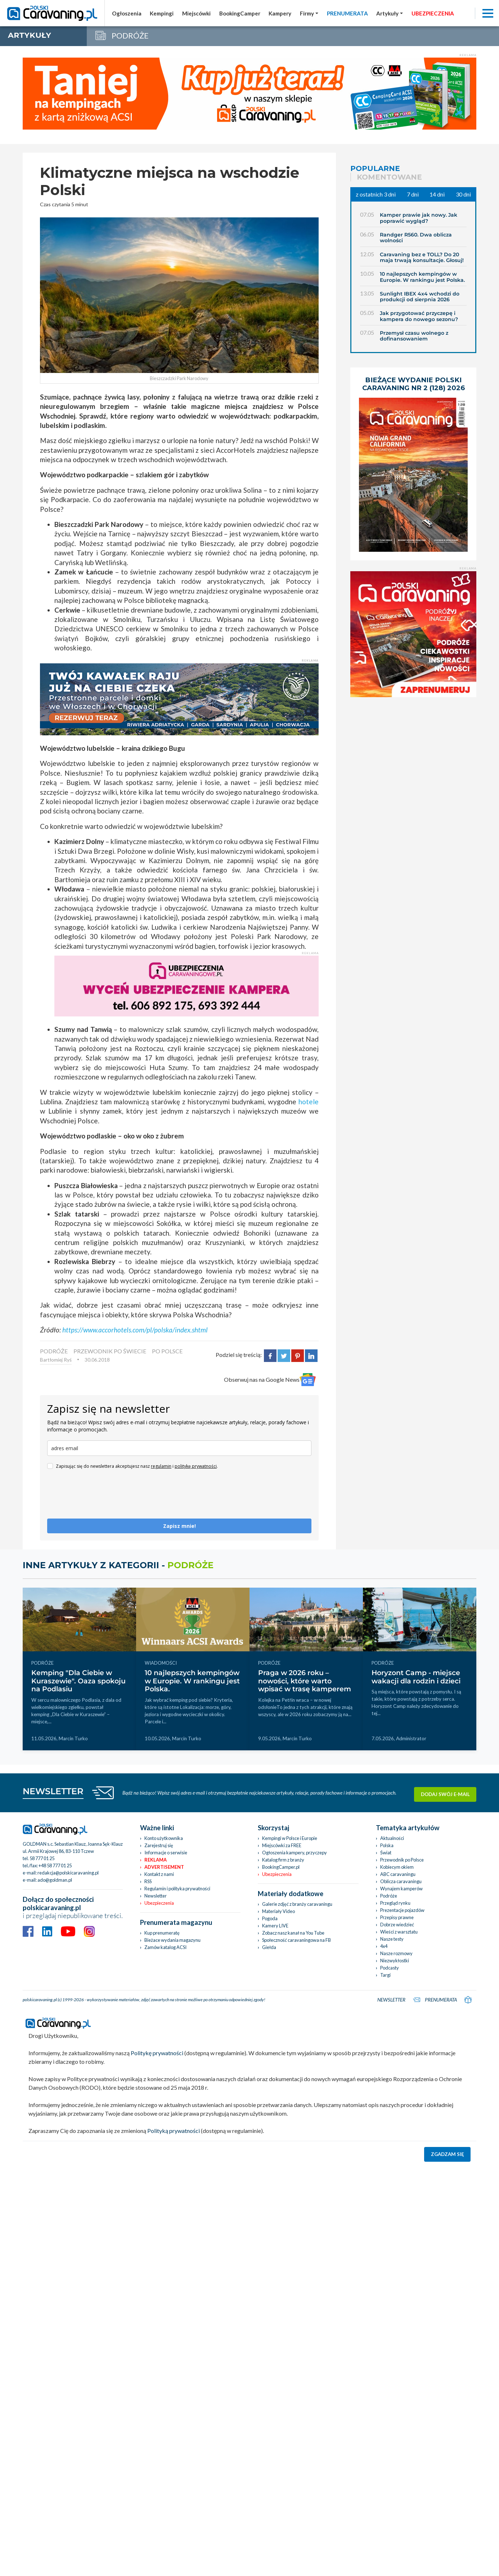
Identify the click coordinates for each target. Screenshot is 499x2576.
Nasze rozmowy (396, 1953)
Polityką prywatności (173, 2130)
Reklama (155, 1860)
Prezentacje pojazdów (402, 1910)
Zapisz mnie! (179, 1525)
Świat (385, 1852)
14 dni (437, 194)
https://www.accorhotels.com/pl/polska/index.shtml (135, 1330)
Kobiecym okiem (397, 1867)
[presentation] (102, 1497)
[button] (389, 13)
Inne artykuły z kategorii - (118, 1565)
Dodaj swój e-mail (445, 1792)
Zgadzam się (447, 2154)
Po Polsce (167, 1351)
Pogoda (270, 1918)
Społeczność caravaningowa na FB (296, 1940)
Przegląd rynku (395, 1903)
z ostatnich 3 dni (376, 194)
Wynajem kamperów (401, 1888)
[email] (179, 1448)
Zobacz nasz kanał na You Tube (293, 1933)
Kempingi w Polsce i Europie (289, 1838)
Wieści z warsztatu (399, 1932)
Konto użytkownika (163, 1838)
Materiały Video (278, 1911)
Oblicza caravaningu (401, 1881)
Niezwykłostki (394, 1960)
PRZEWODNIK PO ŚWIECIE (109, 1351)
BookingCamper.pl (281, 1867)
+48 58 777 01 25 (55, 1865)
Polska (387, 1845)
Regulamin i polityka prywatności (177, 1888)
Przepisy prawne (397, 1917)
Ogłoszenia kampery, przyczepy (294, 1852)
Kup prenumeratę (162, 1933)
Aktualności (392, 1838)
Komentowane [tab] (389, 177)
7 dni (413, 194)
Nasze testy (392, 1939)
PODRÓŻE (54, 1351)
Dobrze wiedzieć (397, 1924)
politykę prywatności (196, 1466)
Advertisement (164, 1867)
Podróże (388, 1896)
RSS (148, 1881)
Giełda (269, 1947)
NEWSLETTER (53, 1791)
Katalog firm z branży (283, 1860)
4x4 (383, 1946)
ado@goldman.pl (54, 1880)
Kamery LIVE (275, 1925)
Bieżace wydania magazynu (172, 1940)
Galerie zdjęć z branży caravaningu (297, 1904)
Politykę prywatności (157, 2052)
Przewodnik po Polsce (402, 1860)
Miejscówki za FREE (281, 1845)
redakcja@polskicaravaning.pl (68, 1873)
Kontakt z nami (159, 1874)
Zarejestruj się (158, 1845)
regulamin (161, 1466)
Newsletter (155, 1896)
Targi (385, 1975)
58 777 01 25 (42, 1858)
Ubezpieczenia (159, 1903)
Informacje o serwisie (165, 1852)
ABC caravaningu (397, 1874)
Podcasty (389, 1968)
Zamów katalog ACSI (165, 1947)
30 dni (463, 194)
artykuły (29, 35)
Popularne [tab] (375, 168)
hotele (308, 1101)
